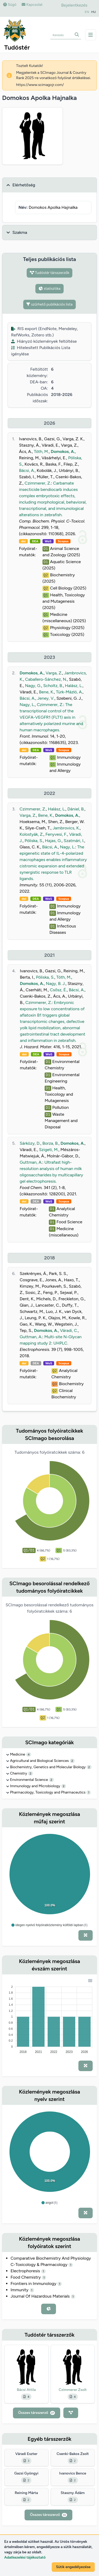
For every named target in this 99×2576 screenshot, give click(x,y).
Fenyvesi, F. (56, 834)
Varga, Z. (54, 672)
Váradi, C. (69, 1330)
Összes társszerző (36, 2412)
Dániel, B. (75, 808)
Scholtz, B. (53, 685)
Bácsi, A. (27, 470)
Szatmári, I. (74, 840)
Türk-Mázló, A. (69, 691)
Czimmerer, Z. (38, 483)
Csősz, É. (58, 989)
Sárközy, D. (30, 1143)
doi (23, 541)
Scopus (63, 541)
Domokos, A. (63, 451)
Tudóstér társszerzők (49, 272)
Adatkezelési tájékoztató (25, 2557)
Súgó (9, 4)
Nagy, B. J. (56, 983)
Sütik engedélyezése (73, 2567)
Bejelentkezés (74, 5)
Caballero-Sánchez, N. (46, 679)
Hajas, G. (53, 840)
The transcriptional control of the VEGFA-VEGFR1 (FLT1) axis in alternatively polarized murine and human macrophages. (51, 717)
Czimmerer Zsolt (73, 2389)
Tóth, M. (41, 451)
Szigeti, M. (49, 1149)
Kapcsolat (32, 4)
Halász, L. (73, 685)
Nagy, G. (33, 685)
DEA (35, 541)
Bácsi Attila (26, 2389)
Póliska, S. (34, 840)
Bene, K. (46, 691)
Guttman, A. (31, 1162)
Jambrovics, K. (66, 827)
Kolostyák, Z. (32, 834)
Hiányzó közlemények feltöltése (44, 341)
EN (87, 12)
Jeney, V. (45, 698)
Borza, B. (51, 1143)
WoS (48, 541)
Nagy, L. (27, 704)
